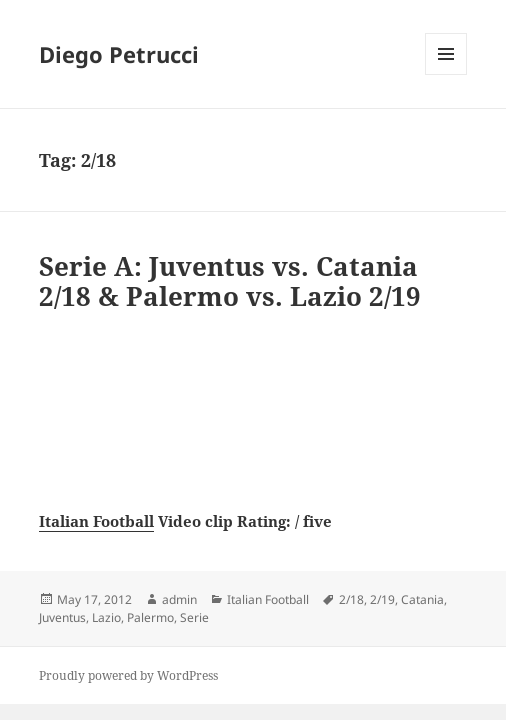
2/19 (382, 599)
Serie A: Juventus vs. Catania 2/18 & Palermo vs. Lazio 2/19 (230, 281)
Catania (422, 599)
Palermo (150, 617)
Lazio (106, 617)
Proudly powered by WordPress (128, 675)
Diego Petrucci (119, 54)
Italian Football (96, 521)
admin (179, 599)
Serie (194, 617)
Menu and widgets (446, 74)
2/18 (351, 599)
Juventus (62, 617)
